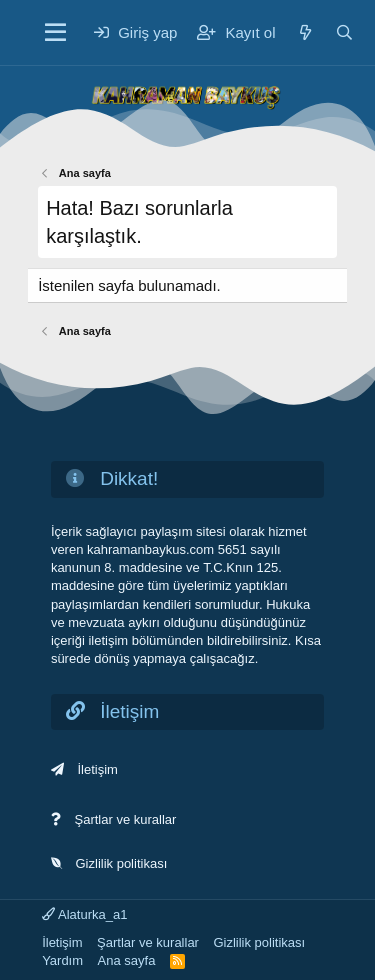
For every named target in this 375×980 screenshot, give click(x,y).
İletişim (98, 769)
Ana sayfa (127, 960)
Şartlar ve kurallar (126, 819)
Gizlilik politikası (122, 863)
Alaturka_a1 (84, 914)
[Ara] (344, 32)
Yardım (62, 960)
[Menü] (55, 33)
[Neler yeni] (305, 32)
